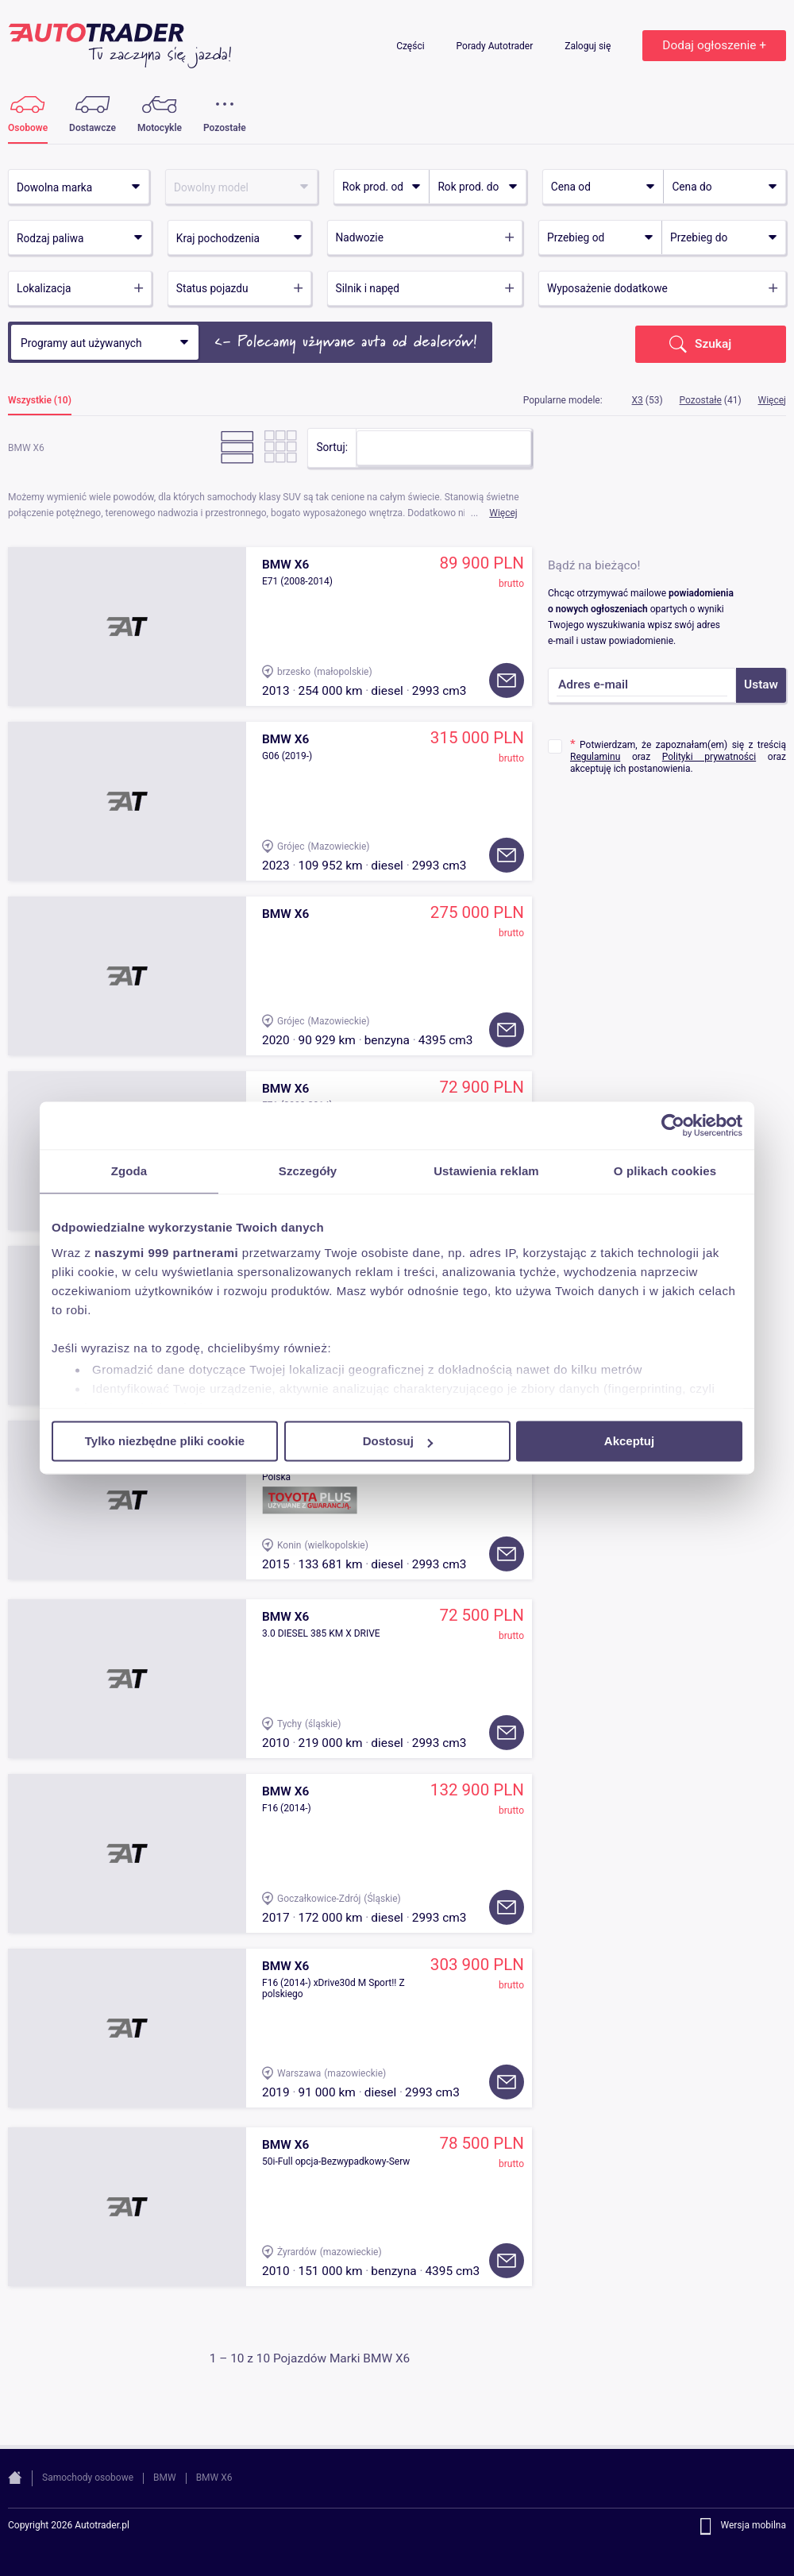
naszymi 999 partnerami (166, 1252)
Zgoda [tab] (129, 1171)
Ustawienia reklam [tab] (486, 1171)
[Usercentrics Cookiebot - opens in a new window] (672, 1125)
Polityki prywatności (709, 756)
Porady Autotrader (496, 46)
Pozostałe (701, 400)
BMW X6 (214, 2477)
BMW (164, 2477)
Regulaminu (595, 756)
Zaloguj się (589, 46)
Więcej (503, 513)
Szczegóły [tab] (308, 1171)
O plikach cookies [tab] (665, 1171)
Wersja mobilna (753, 2526)
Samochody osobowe (87, 2477)
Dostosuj (398, 1441)
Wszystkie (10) (39, 400)
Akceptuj (629, 1441)
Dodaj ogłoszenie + (714, 45)
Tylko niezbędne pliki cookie (165, 1441)
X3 (637, 400)
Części (411, 46)
